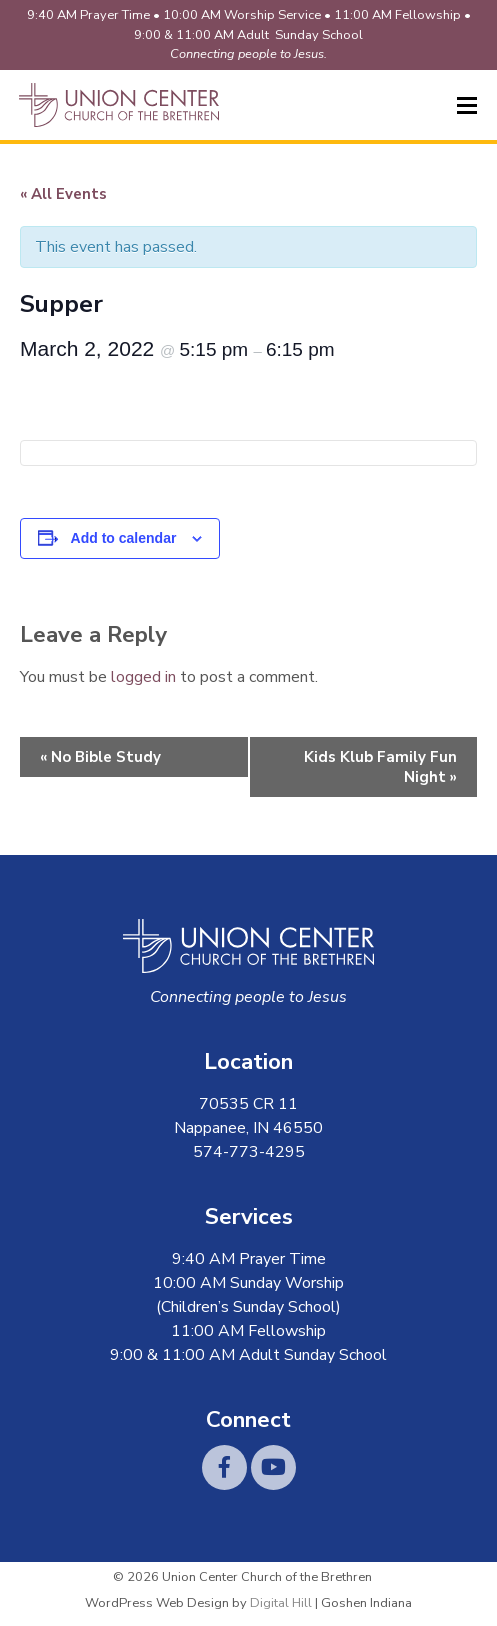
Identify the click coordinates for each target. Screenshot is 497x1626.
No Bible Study (100, 757)
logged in (143, 677)
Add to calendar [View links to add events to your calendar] (124, 538)
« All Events (63, 194)
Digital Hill (281, 1603)
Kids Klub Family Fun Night (380, 767)
